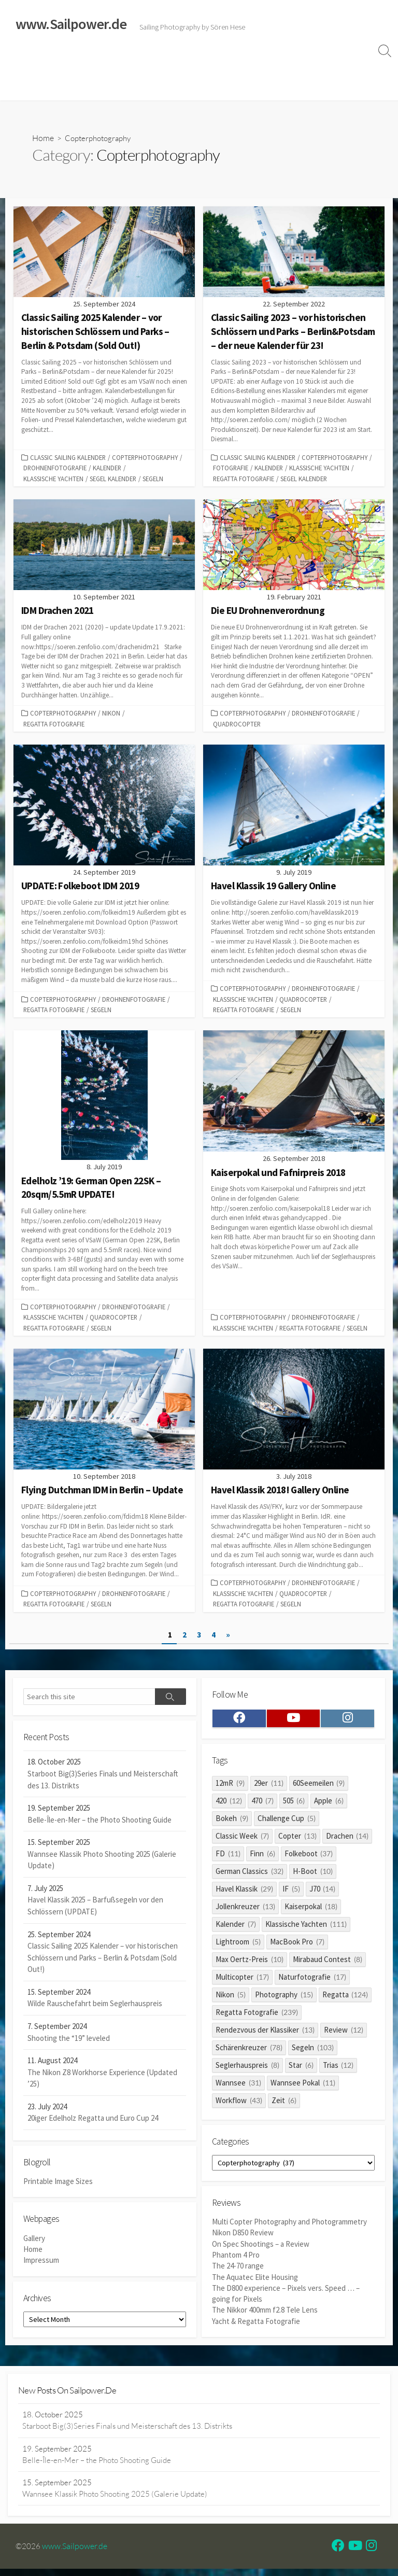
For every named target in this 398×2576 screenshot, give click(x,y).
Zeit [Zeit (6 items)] (284, 2105)
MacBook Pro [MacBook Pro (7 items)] (297, 1946)
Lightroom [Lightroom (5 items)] (238, 1946)
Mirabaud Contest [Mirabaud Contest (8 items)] (327, 1964)
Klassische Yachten (53, 479)
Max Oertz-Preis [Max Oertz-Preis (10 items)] (249, 1964)
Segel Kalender (113, 479)
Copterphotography (145, 458)
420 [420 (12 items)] (229, 1805)
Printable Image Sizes (58, 2186)
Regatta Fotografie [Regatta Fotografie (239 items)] (257, 2017)
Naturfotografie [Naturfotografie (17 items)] (312, 1981)
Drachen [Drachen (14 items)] (347, 1840)
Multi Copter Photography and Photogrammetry (289, 2229)
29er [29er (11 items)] (268, 1788)
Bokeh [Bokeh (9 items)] (232, 1823)
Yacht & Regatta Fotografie (256, 2327)
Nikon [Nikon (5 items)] (231, 1999)
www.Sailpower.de (75, 2553)
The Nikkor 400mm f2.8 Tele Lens (265, 2316)
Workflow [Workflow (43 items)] (239, 2105)
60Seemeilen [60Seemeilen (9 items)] (319, 1788)
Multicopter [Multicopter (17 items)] (242, 1981)
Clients (158, 87)
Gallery (34, 2244)
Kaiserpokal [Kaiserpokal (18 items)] (311, 1911)
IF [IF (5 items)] (291, 1893)
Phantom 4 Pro (236, 2261)
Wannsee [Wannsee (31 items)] (238, 2087)
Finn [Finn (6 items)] (262, 1858)
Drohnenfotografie (55, 469)
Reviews (239, 61)
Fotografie (230, 469)
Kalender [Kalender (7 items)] (236, 1929)
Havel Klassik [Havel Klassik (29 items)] (244, 1893)
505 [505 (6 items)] (294, 1805)
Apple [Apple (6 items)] (329, 1805)
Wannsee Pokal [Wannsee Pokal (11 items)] (303, 2087)
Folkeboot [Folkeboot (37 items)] (309, 1858)
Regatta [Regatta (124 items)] (345, 1999)
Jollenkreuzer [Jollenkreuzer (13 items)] (245, 1911)
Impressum (29, 87)
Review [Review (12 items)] (343, 2034)
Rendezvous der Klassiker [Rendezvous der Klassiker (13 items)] (265, 2034)
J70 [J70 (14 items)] (322, 1893)
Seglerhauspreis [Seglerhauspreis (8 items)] (247, 2070)
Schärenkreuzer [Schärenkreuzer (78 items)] (249, 2052)
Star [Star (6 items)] (301, 2070)
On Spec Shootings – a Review (260, 2251)
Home (21, 61)
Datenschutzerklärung (97, 87)
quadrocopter (237, 725)
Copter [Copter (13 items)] (297, 1840)
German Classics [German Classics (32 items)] (249, 1876)
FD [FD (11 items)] (228, 1858)
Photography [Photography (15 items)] (284, 1999)
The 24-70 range (238, 2272)
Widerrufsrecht (295, 61)
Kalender (107, 469)
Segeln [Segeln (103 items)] (313, 2052)
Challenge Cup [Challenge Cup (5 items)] (287, 1823)
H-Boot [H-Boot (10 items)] (313, 1876)
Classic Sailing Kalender (68, 458)
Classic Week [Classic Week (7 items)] (242, 1840)
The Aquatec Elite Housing (255, 2283)
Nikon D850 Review (243, 2240)
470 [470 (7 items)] (262, 1805)
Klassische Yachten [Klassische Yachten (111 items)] (306, 1929)
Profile (193, 87)
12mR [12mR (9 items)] (230, 1788)
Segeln (153, 479)
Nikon (111, 714)
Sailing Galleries (71, 61)
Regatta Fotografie (243, 479)
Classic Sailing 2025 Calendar (160, 61)
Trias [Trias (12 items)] (338, 2070)
